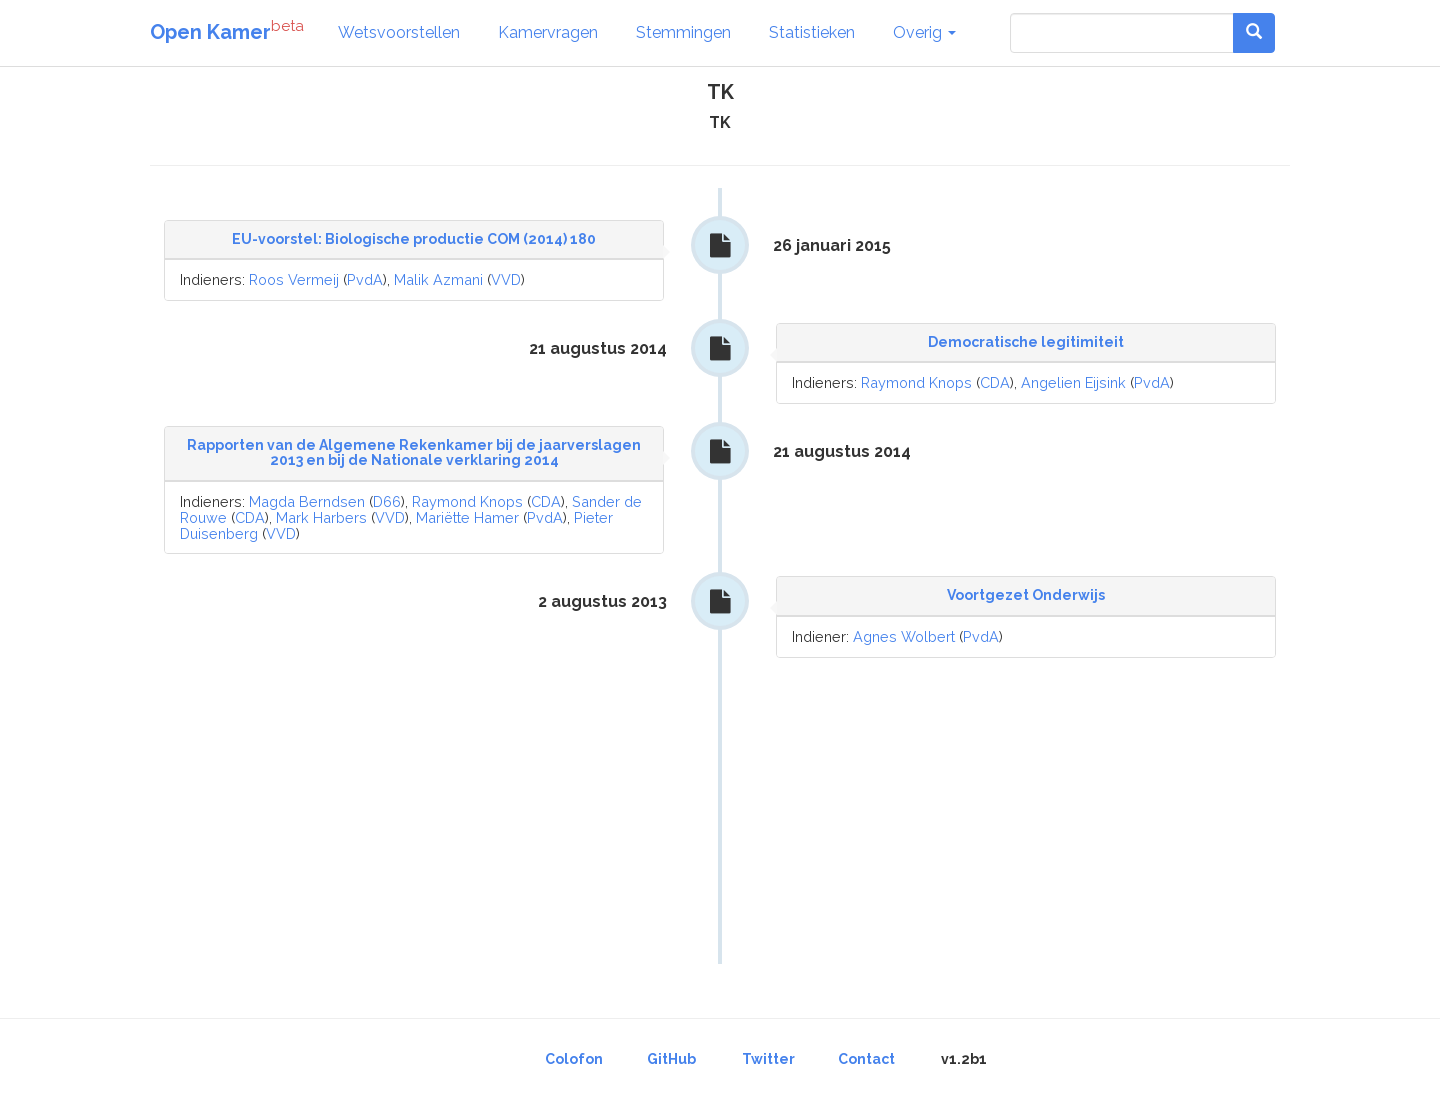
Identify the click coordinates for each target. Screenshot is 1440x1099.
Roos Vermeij (294, 279)
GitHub (671, 1059)
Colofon (574, 1059)
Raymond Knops (916, 382)
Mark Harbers (321, 517)
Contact (866, 1059)
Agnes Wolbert (904, 636)
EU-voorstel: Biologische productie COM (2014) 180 (414, 239)
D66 (387, 501)
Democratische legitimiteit (1026, 342)
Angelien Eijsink (1073, 382)
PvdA (365, 279)
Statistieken (812, 32)
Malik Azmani (438, 279)
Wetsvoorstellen (399, 32)
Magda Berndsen (307, 501)
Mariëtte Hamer (467, 517)
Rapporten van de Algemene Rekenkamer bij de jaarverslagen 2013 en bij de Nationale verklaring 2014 (414, 452)
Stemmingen (683, 32)
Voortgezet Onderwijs (1026, 595)
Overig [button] (924, 32)
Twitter (768, 1059)
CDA (995, 382)
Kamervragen (548, 32)
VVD (506, 279)
